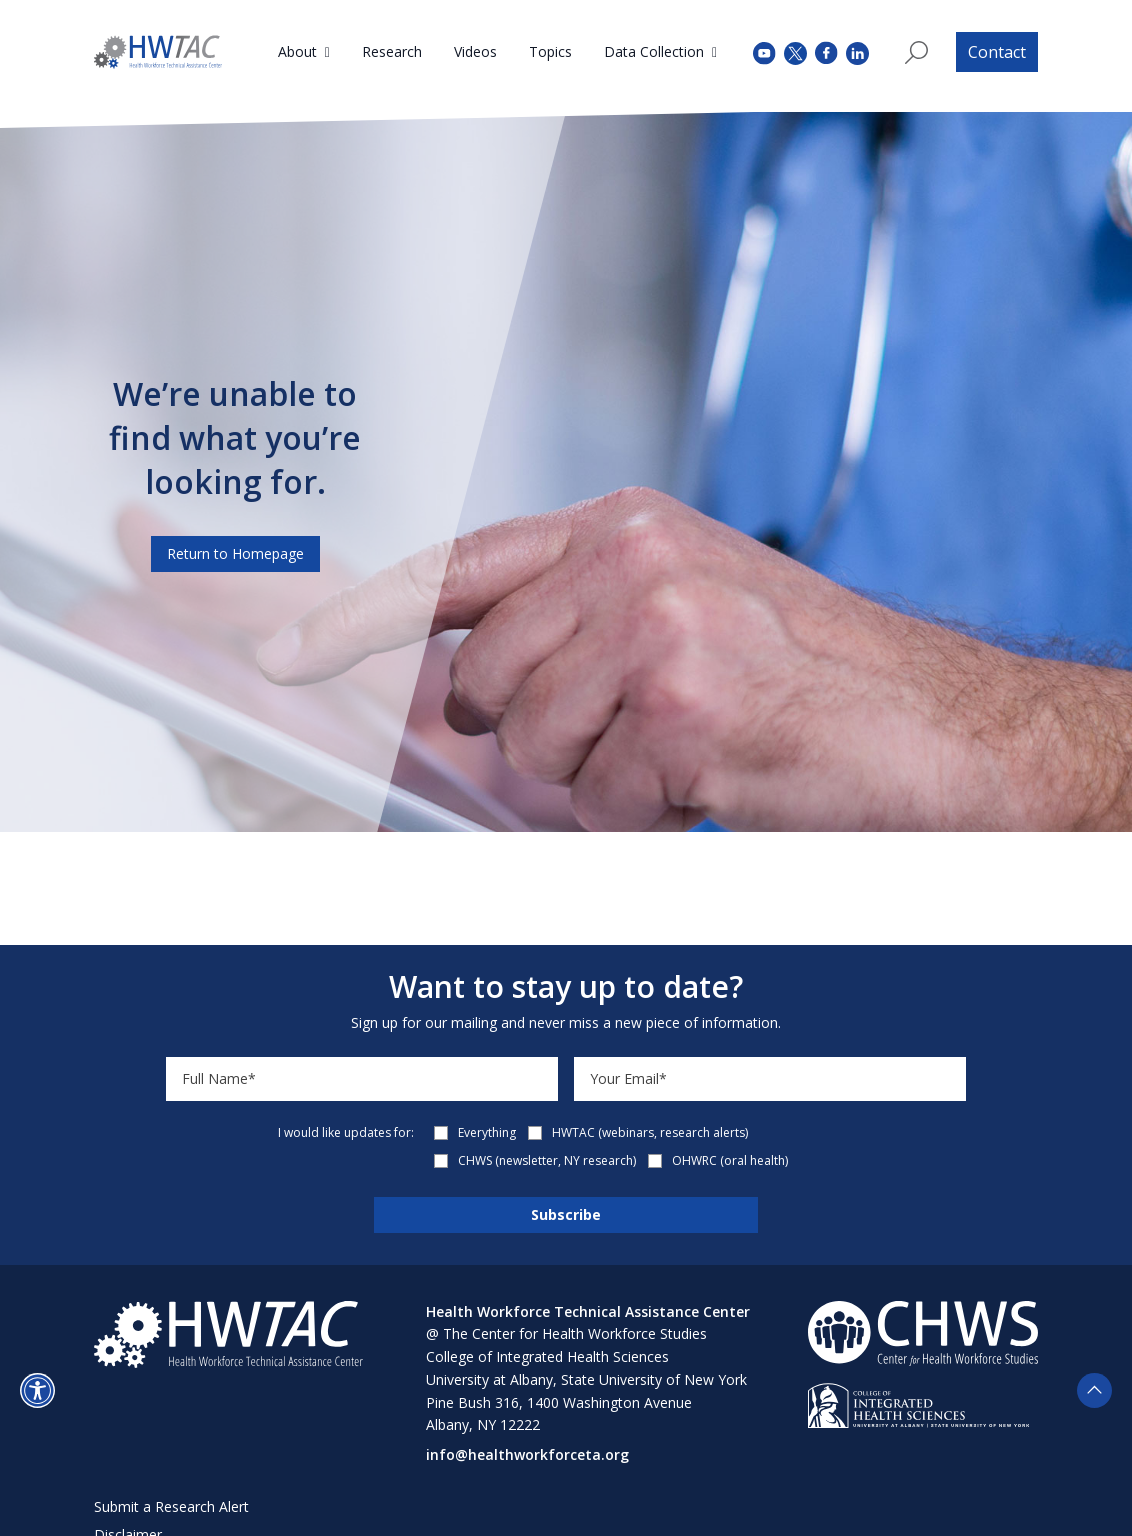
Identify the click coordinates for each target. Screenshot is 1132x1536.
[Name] (362, 1079)
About (297, 51)
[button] (37, 1390)
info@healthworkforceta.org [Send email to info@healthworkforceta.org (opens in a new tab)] (527, 1454)
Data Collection (654, 51)
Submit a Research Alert (171, 1506)
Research (392, 51)
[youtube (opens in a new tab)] (764, 51)
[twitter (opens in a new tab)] (795, 51)
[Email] (770, 1079)
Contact (997, 52)
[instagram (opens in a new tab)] (857, 51)
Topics (550, 51)
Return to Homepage (235, 553)
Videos (475, 51)
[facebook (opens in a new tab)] (826, 52)
